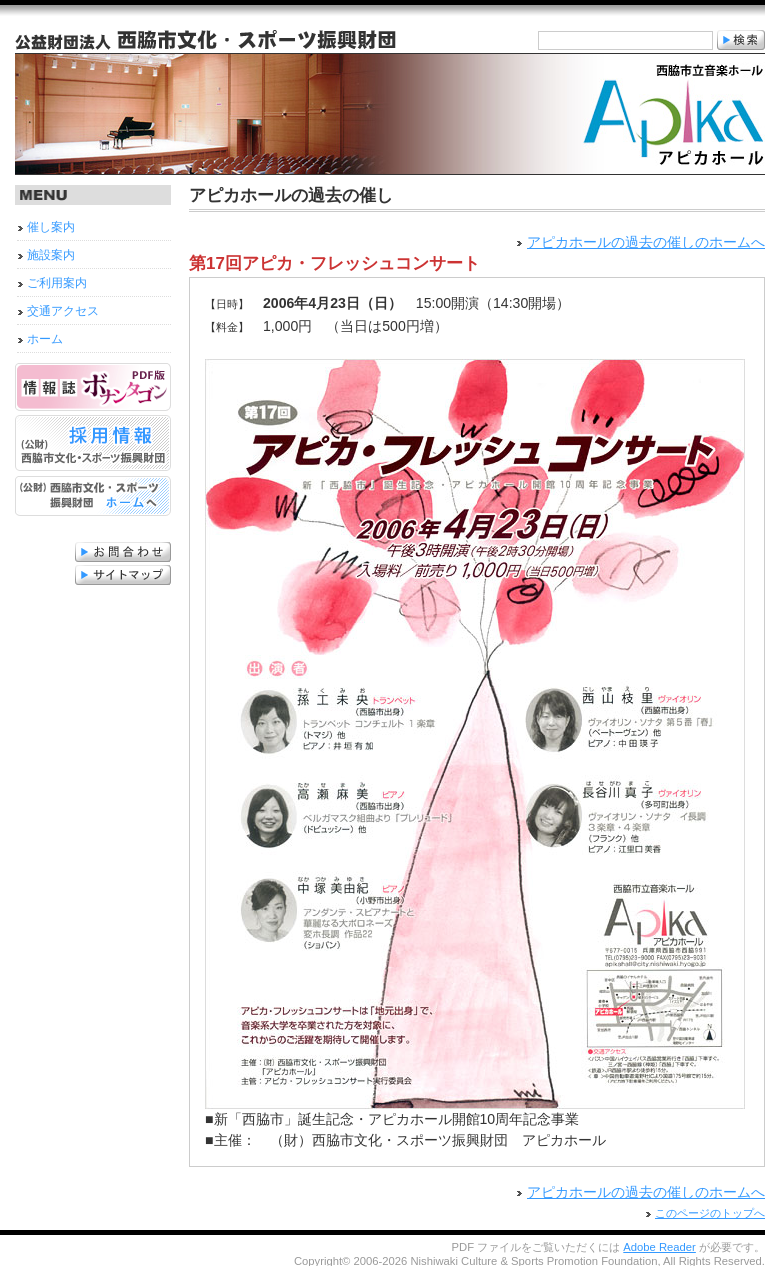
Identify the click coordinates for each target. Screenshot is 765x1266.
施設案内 (51, 255)
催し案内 (51, 227)
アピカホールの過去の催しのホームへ (646, 242)
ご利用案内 (57, 283)
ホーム (45, 339)
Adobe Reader (659, 1245)
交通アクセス (63, 311)
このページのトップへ (710, 1211)
